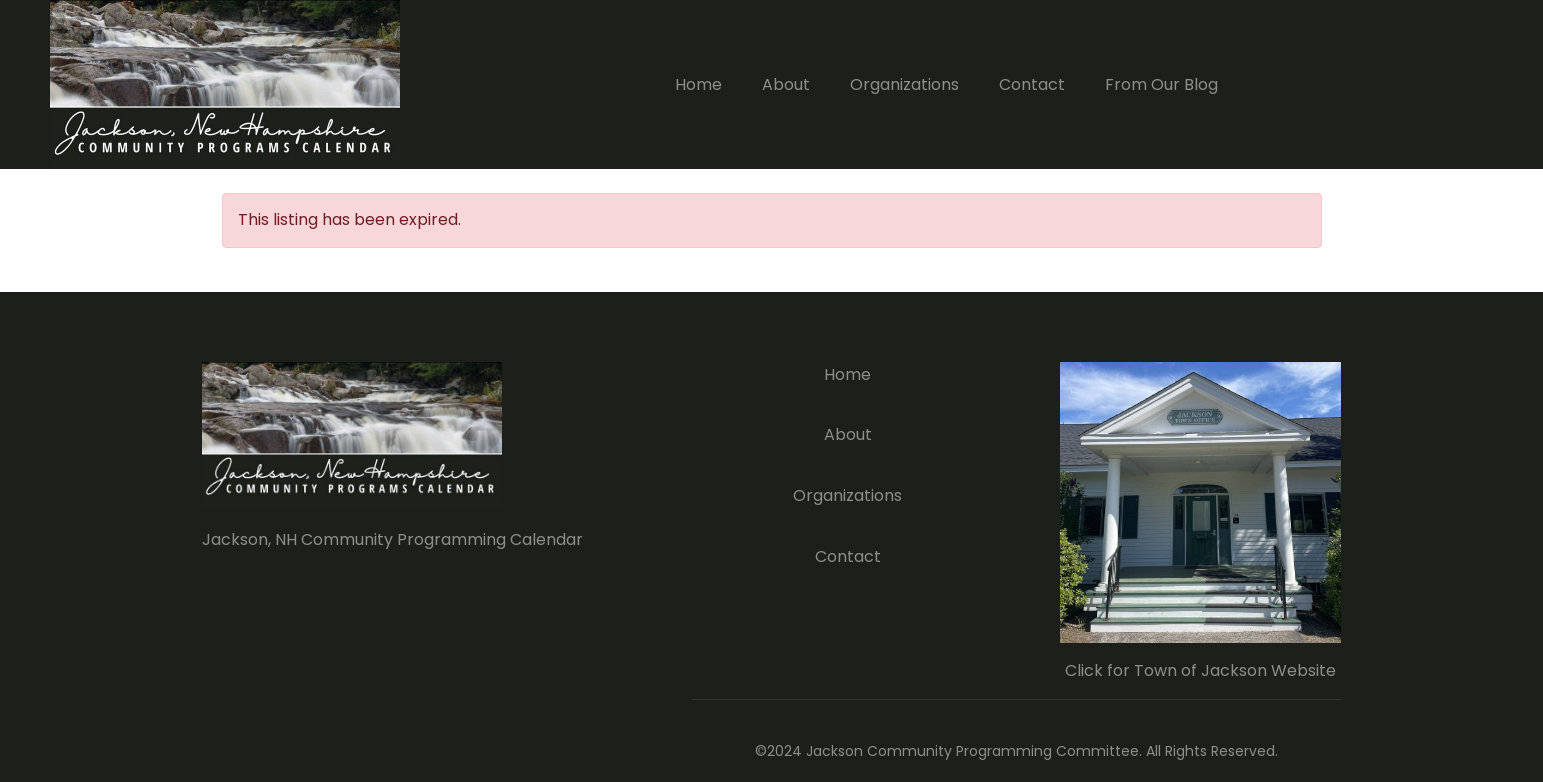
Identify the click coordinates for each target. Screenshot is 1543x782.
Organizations (904, 84)
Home (698, 84)
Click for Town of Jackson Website (1200, 670)
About (786, 84)
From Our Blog (1161, 84)
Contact (1032, 84)
